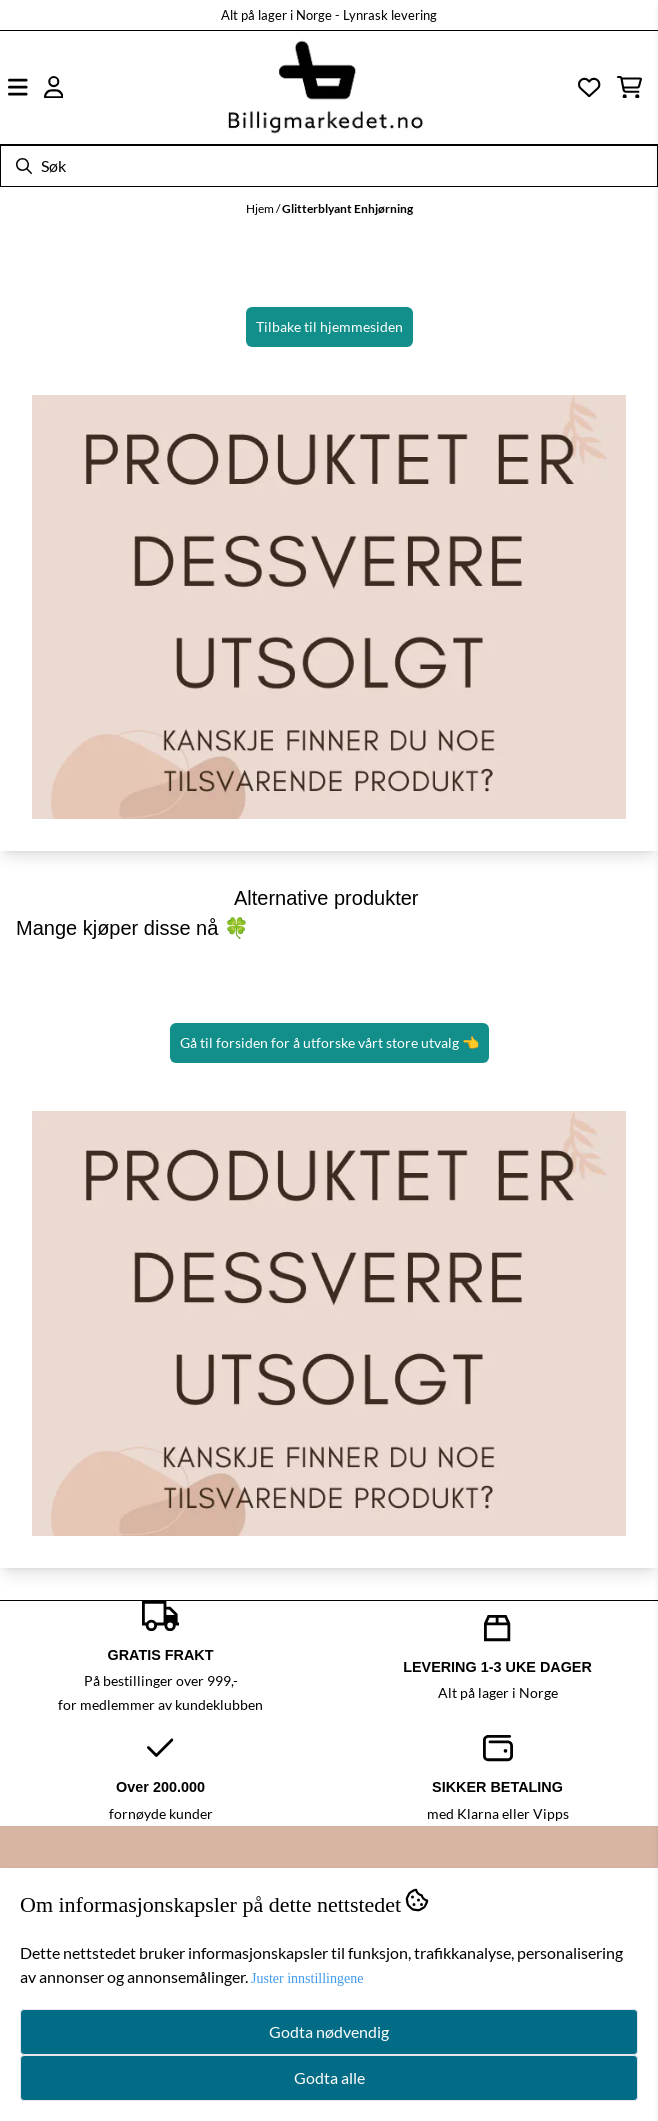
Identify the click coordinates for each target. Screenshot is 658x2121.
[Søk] (329, 166)
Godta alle (329, 2077)
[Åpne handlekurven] (629, 87)
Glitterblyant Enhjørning (347, 208)
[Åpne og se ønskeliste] (589, 87)
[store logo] (325, 87)
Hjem (261, 208)
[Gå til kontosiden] (54, 87)
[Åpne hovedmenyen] (18, 87)
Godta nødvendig (329, 2031)
